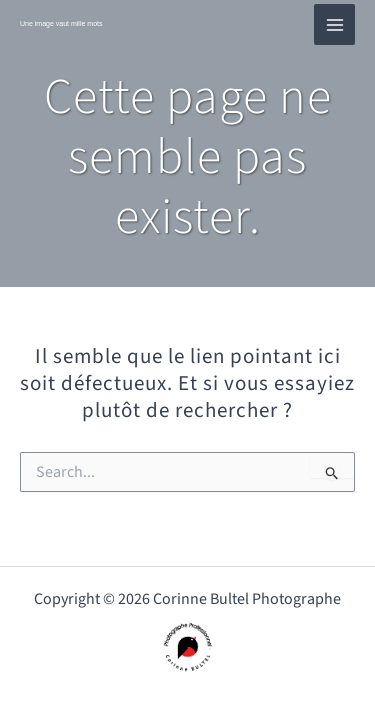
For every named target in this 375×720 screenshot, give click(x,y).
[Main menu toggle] (334, 24)
